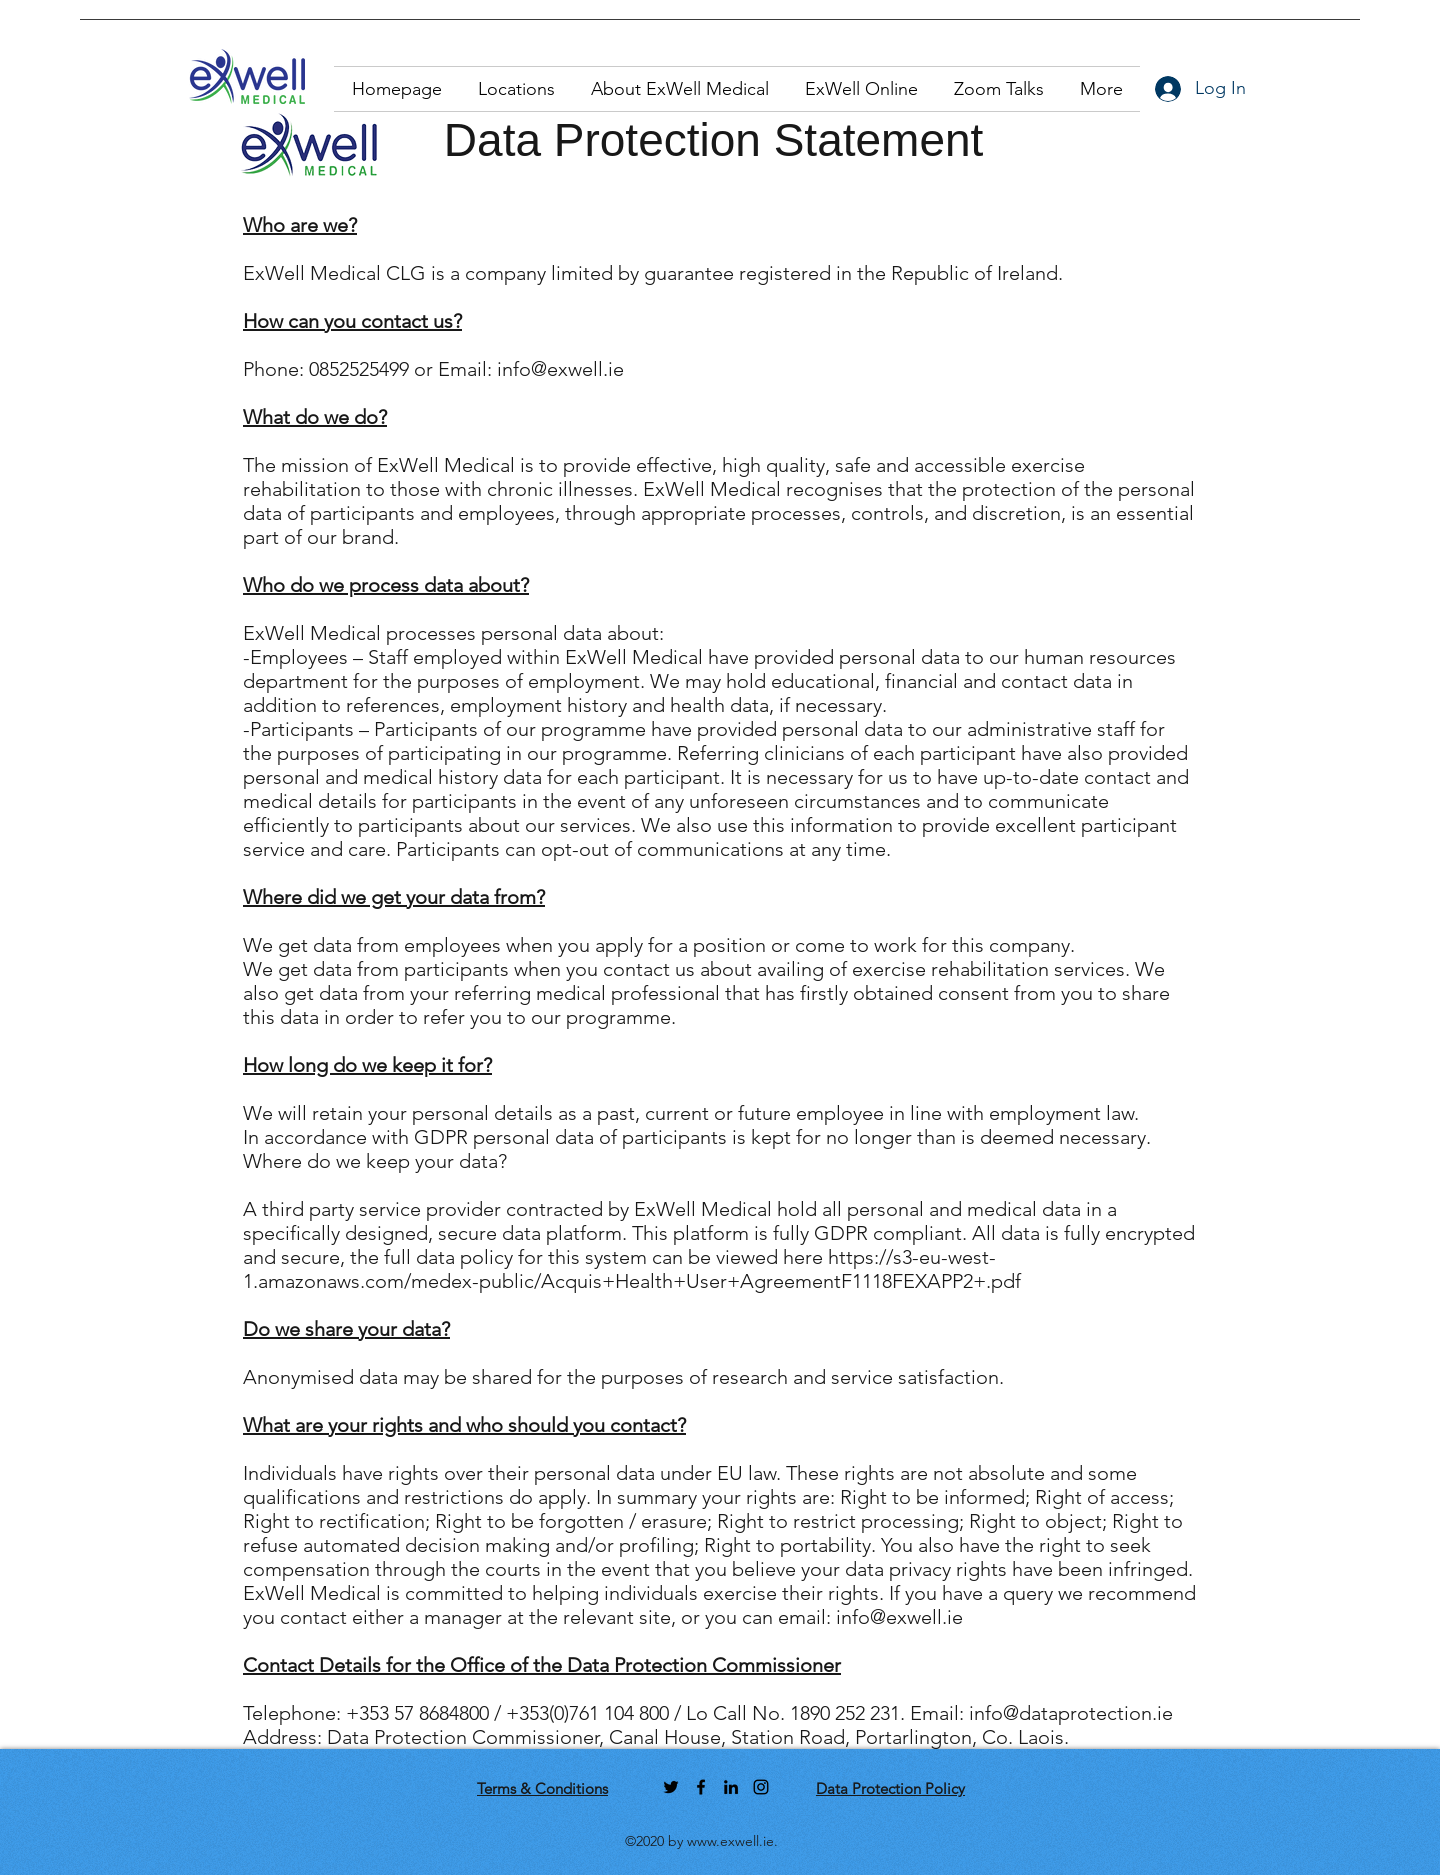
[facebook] (701, 1787)
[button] (516, 89)
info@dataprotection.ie (1071, 1713)
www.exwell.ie (730, 1841)
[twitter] (671, 1787)
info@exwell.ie (560, 369)
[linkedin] (731, 1787)
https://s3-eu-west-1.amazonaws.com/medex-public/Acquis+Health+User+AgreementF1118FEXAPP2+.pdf (632, 1269)
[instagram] (761, 1787)
